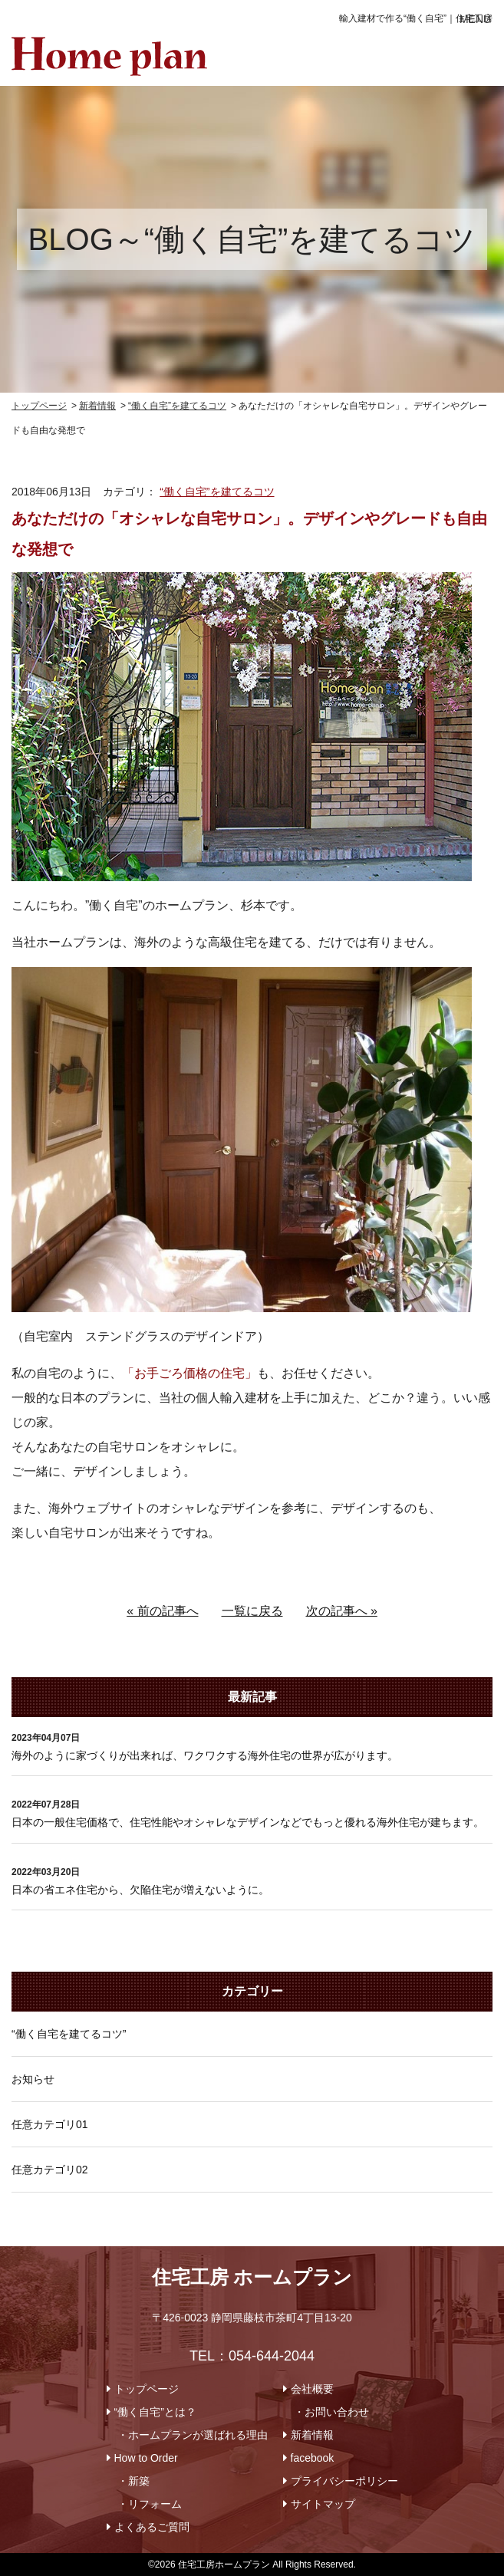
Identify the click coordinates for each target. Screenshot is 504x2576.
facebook (312, 2458)
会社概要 (312, 2389)
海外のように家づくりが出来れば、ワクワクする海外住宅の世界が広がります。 (205, 1755)
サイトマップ (323, 2504)
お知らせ (33, 2079)
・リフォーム (149, 2504)
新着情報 (312, 2435)
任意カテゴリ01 (50, 2124)
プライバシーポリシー (344, 2481)
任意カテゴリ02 (50, 2169)
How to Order (146, 2458)
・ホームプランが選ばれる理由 (192, 2435)
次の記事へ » (341, 1610)
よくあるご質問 (151, 2527)
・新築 (133, 2481)
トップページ (146, 2389)
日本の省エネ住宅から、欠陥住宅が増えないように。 (140, 1889)
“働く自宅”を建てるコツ (217, 491)
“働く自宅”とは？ (155, 2412)
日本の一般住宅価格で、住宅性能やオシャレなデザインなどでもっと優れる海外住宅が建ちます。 (248, 1822)
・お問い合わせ (331, 2412)
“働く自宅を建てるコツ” (69, 2034)
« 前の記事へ (162, 1610)
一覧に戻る (252, 1610)
